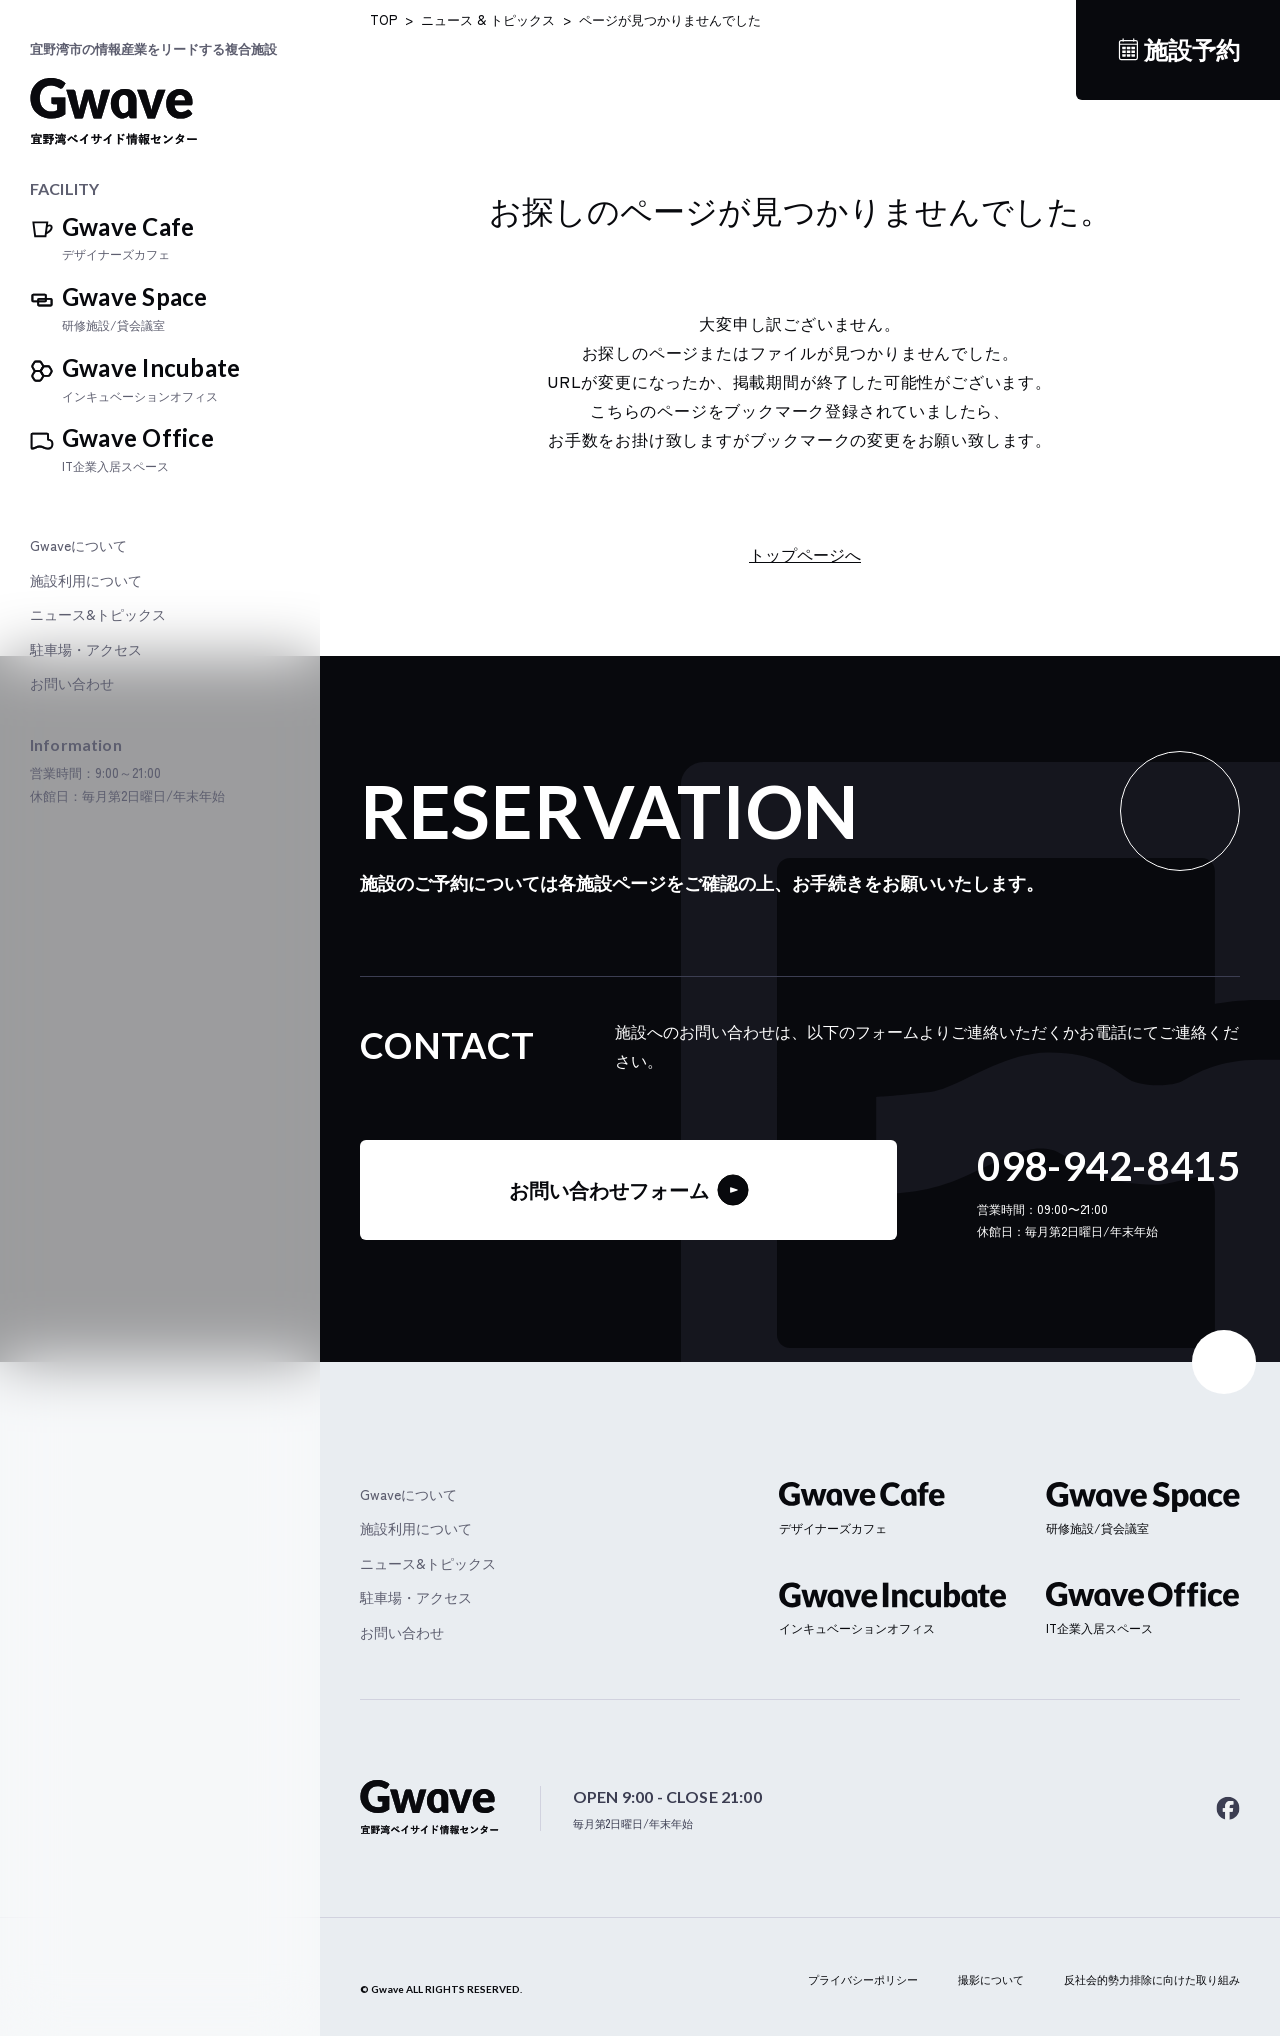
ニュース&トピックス (98, 614)
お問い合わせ (72, 683)
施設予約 (1192, 49)
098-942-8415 (1108, 1166)
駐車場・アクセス (86, 649)
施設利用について (86, 580)
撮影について (991, 1979)
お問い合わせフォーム (629, 1190)
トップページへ (805, 554)
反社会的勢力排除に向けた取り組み (1152, 1979)
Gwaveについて (78, 545)
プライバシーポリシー (863, 1979)
